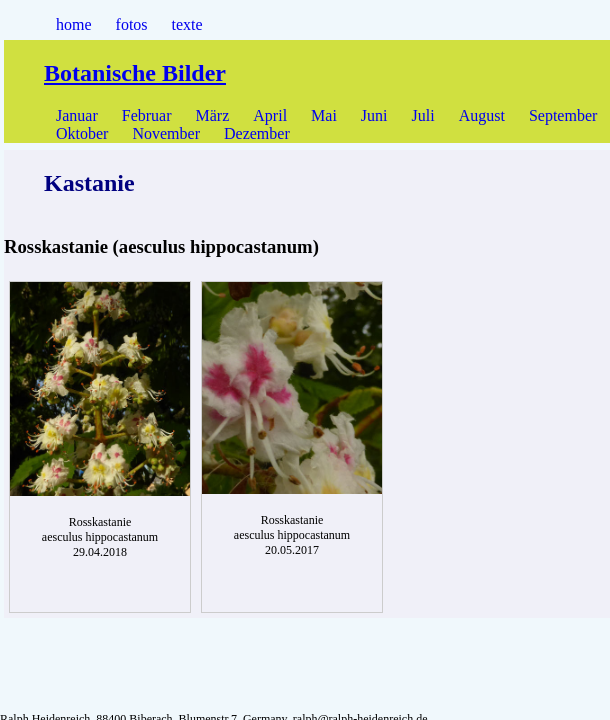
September (563, 115)
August (482, 115)
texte (187, 24)
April (270, 115)
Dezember (257, 133)
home (74, 24)
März (213, 115)
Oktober (82, 133)
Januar (77, 115)
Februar (147, 115)
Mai (324, 115)
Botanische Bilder (135, 73)
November (166, 133)
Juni (374, 115)
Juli (423, 115)
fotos (132, 24)
